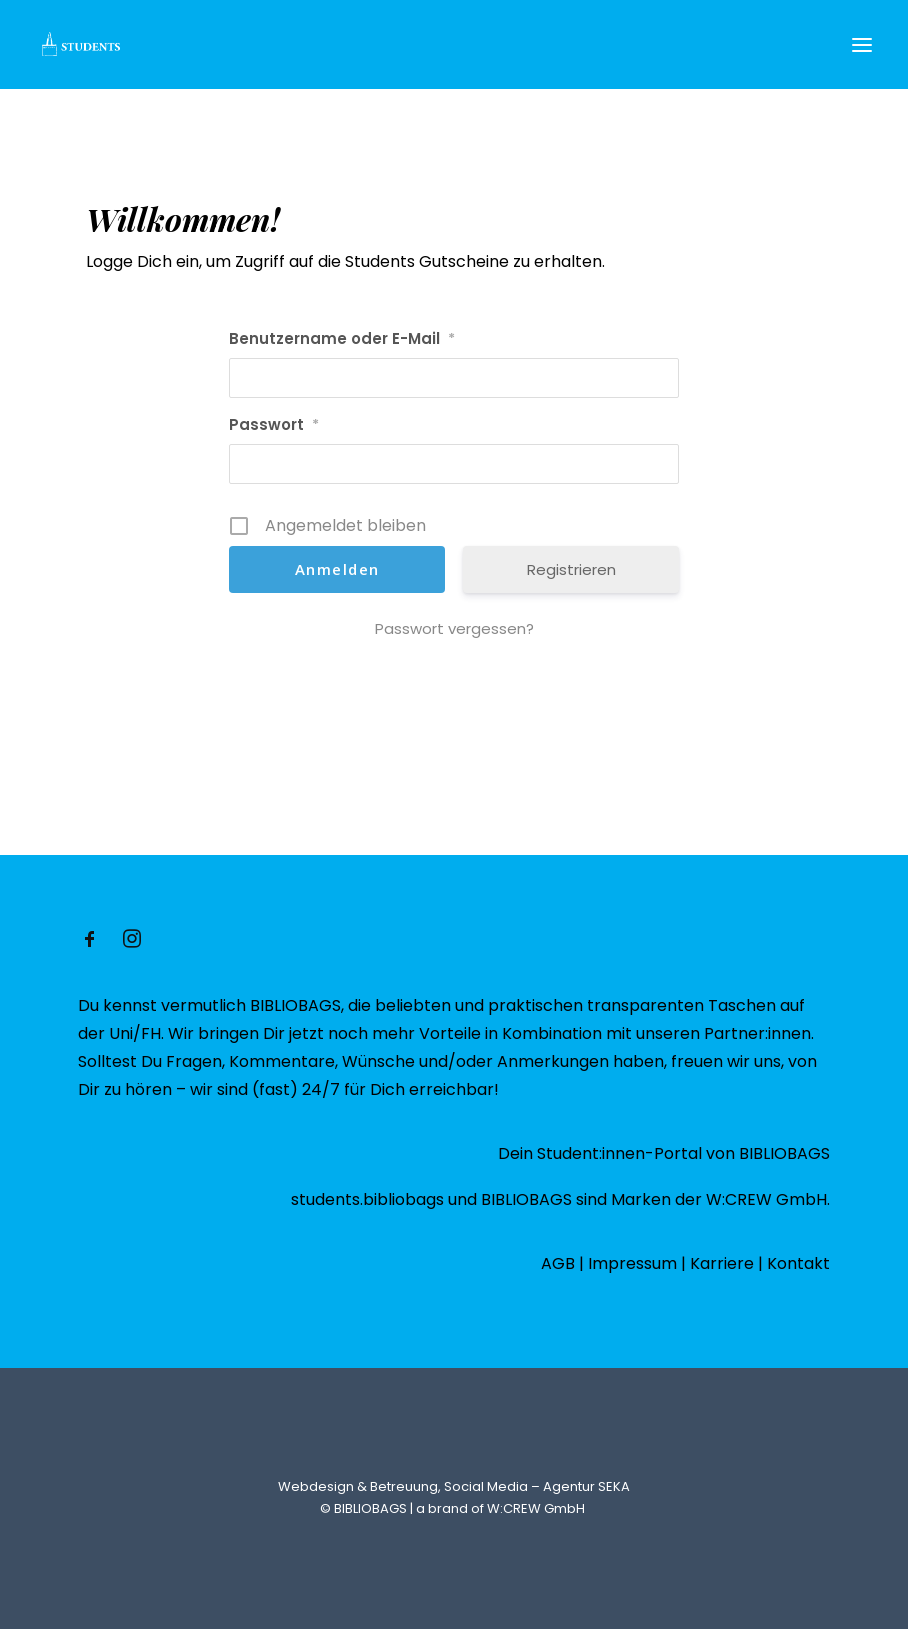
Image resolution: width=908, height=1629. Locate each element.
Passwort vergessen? (454, 628)
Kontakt (798, 1263)
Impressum (632, 1263)
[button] (862, 44)
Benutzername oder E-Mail (342, 338)
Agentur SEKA (586, 1486)
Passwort (274, 424)
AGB (558, 1263)
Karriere (722, 1263)
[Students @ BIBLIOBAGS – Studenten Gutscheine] (80, 44)
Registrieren (571, 569)
